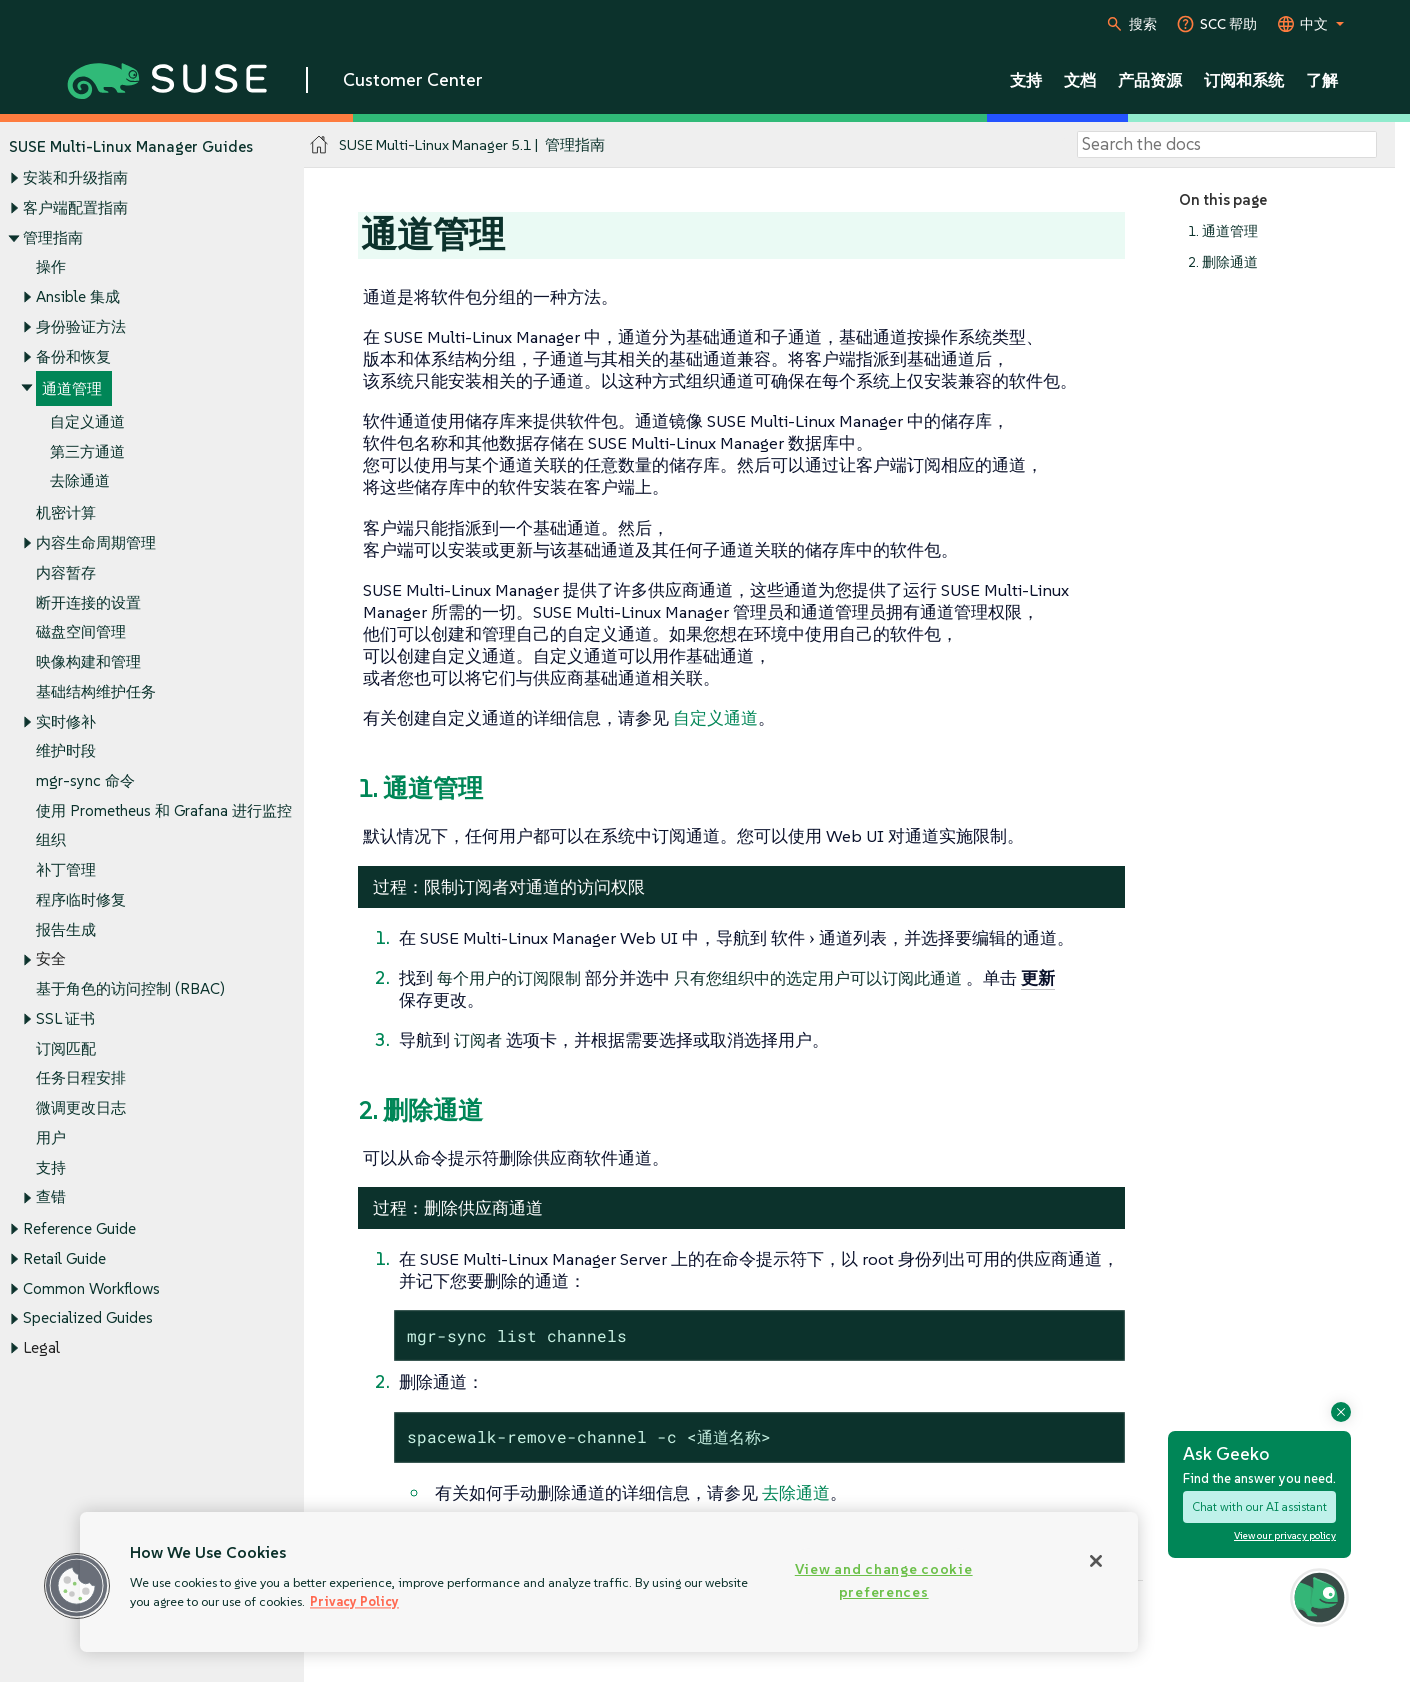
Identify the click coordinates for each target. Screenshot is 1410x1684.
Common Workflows (91, 1288)
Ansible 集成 (78, 296)
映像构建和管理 (88, 661)
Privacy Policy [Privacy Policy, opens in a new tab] (354, 1601)
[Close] (1096, 1561)
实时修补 (66, 721)
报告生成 (66, 929)
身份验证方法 (81, 326)
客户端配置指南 (75, 207)
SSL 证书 (65, 1018)
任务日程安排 (81, 1078)
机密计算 (66, 513)
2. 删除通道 (1223, 262)
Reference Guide (79, 1229)
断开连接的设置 (88, 602)
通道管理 (72, 389)
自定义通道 (87, 421)
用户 (51, 1137)
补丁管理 (66, 870)
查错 (51, 1197)
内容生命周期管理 (96, 543)
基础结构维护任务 (96, 691)
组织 (51, 840)
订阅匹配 (66, 1048)
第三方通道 (87, 451)
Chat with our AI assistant (1259, 1506)
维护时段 (66, 751)
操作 (51, 267)
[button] (77, 1586)
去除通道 (80, 481)
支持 (51, 1167)
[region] (609, 1582)
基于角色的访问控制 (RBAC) (130, 989)
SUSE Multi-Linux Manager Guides (131, 146)
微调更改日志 (81, 1107)
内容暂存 (66, 572)
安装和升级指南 (75, 178)
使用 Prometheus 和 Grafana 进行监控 (164, 810)
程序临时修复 (81, 899)
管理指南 (53, 237)
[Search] (1227, 145)
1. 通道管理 (1223, 231)
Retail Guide (64, 1258)
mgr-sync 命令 (85, 780)
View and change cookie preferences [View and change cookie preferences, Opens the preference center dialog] (884, 1580)
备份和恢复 (73, 356)
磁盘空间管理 (81, 632)
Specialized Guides (88, 1318)
